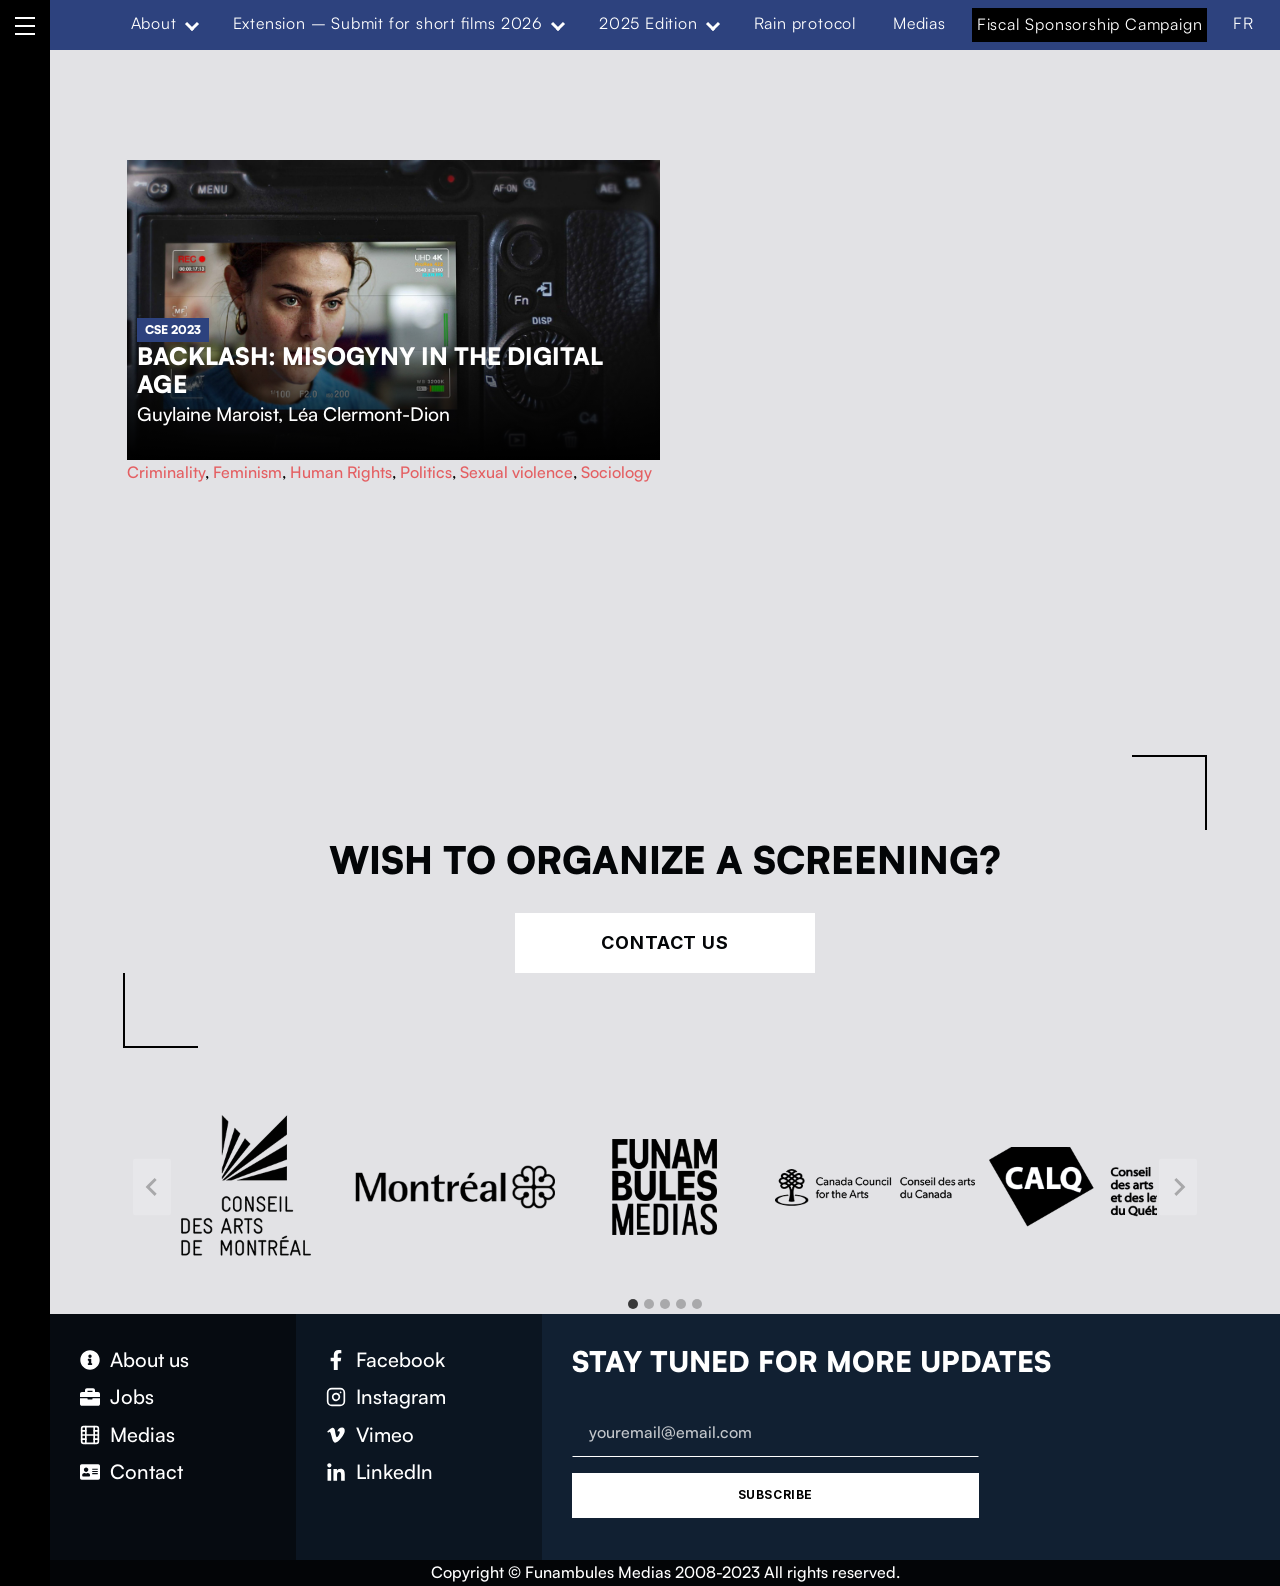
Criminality (166, 472)
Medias (919, 23)
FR (1243, 23)
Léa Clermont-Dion (369, 414)
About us (149, 1359)
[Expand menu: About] (191, 24)
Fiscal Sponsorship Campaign (1090, 24)
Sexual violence (516, 472)
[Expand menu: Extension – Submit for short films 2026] (558, 24)
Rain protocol (805, 23)
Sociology (616, 472)
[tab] (633, 1304)
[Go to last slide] (152, 1186)
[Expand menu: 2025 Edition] (712, 24)
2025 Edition (648, 23)
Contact (146, 1471)
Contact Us (665, 942)
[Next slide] (1178, 1186)
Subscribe (775, 1494)
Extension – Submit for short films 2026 (388, 23)
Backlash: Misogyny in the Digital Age (370, 370)
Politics (426, 472)
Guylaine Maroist (207, 414)
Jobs (132, 1396)
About (154, 23)
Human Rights (341, 472)
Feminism (247, 472)
